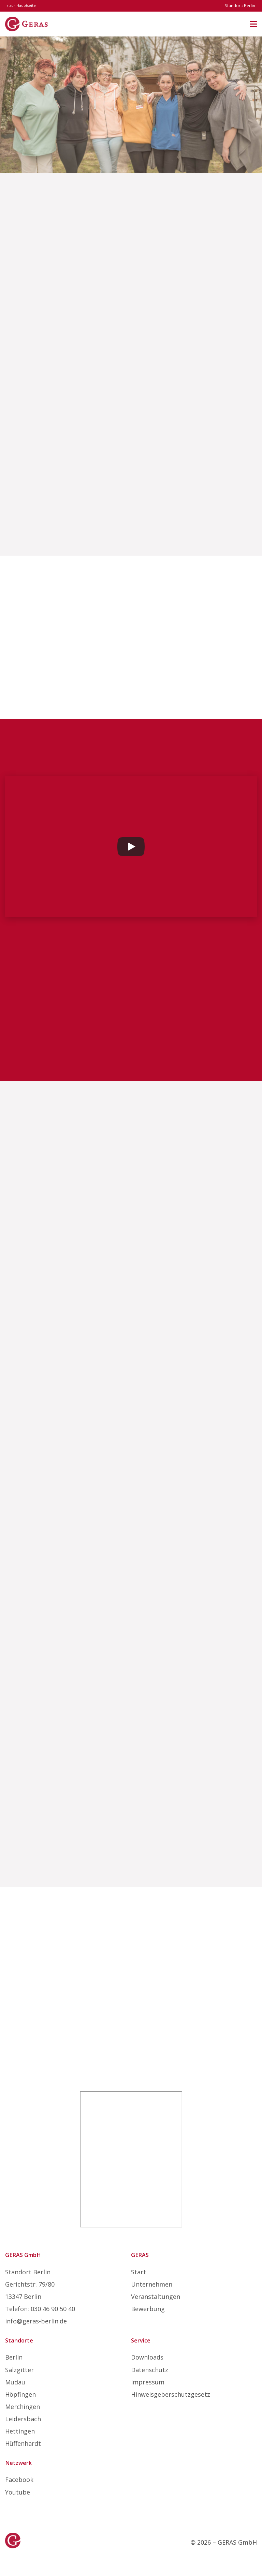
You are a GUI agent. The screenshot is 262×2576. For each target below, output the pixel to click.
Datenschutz (149, 2370)
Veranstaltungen (155, 2296)
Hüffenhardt (23, 2443)
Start (138, 2272)
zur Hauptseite (21, 5)
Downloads (147, 2357)
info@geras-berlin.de (36, 2321)
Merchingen (22, 2406)
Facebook (19, 2479)
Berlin (14, 2357)
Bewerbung (148, 2309)
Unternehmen (151, 2284)
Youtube (17, 2492)
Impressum (147, 2382)
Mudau (15, 2382)
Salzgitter (19, 2370)
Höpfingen (20, 2394)
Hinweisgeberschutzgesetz (170, 2394)
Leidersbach (23, 2419)
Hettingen (20, 2431)
